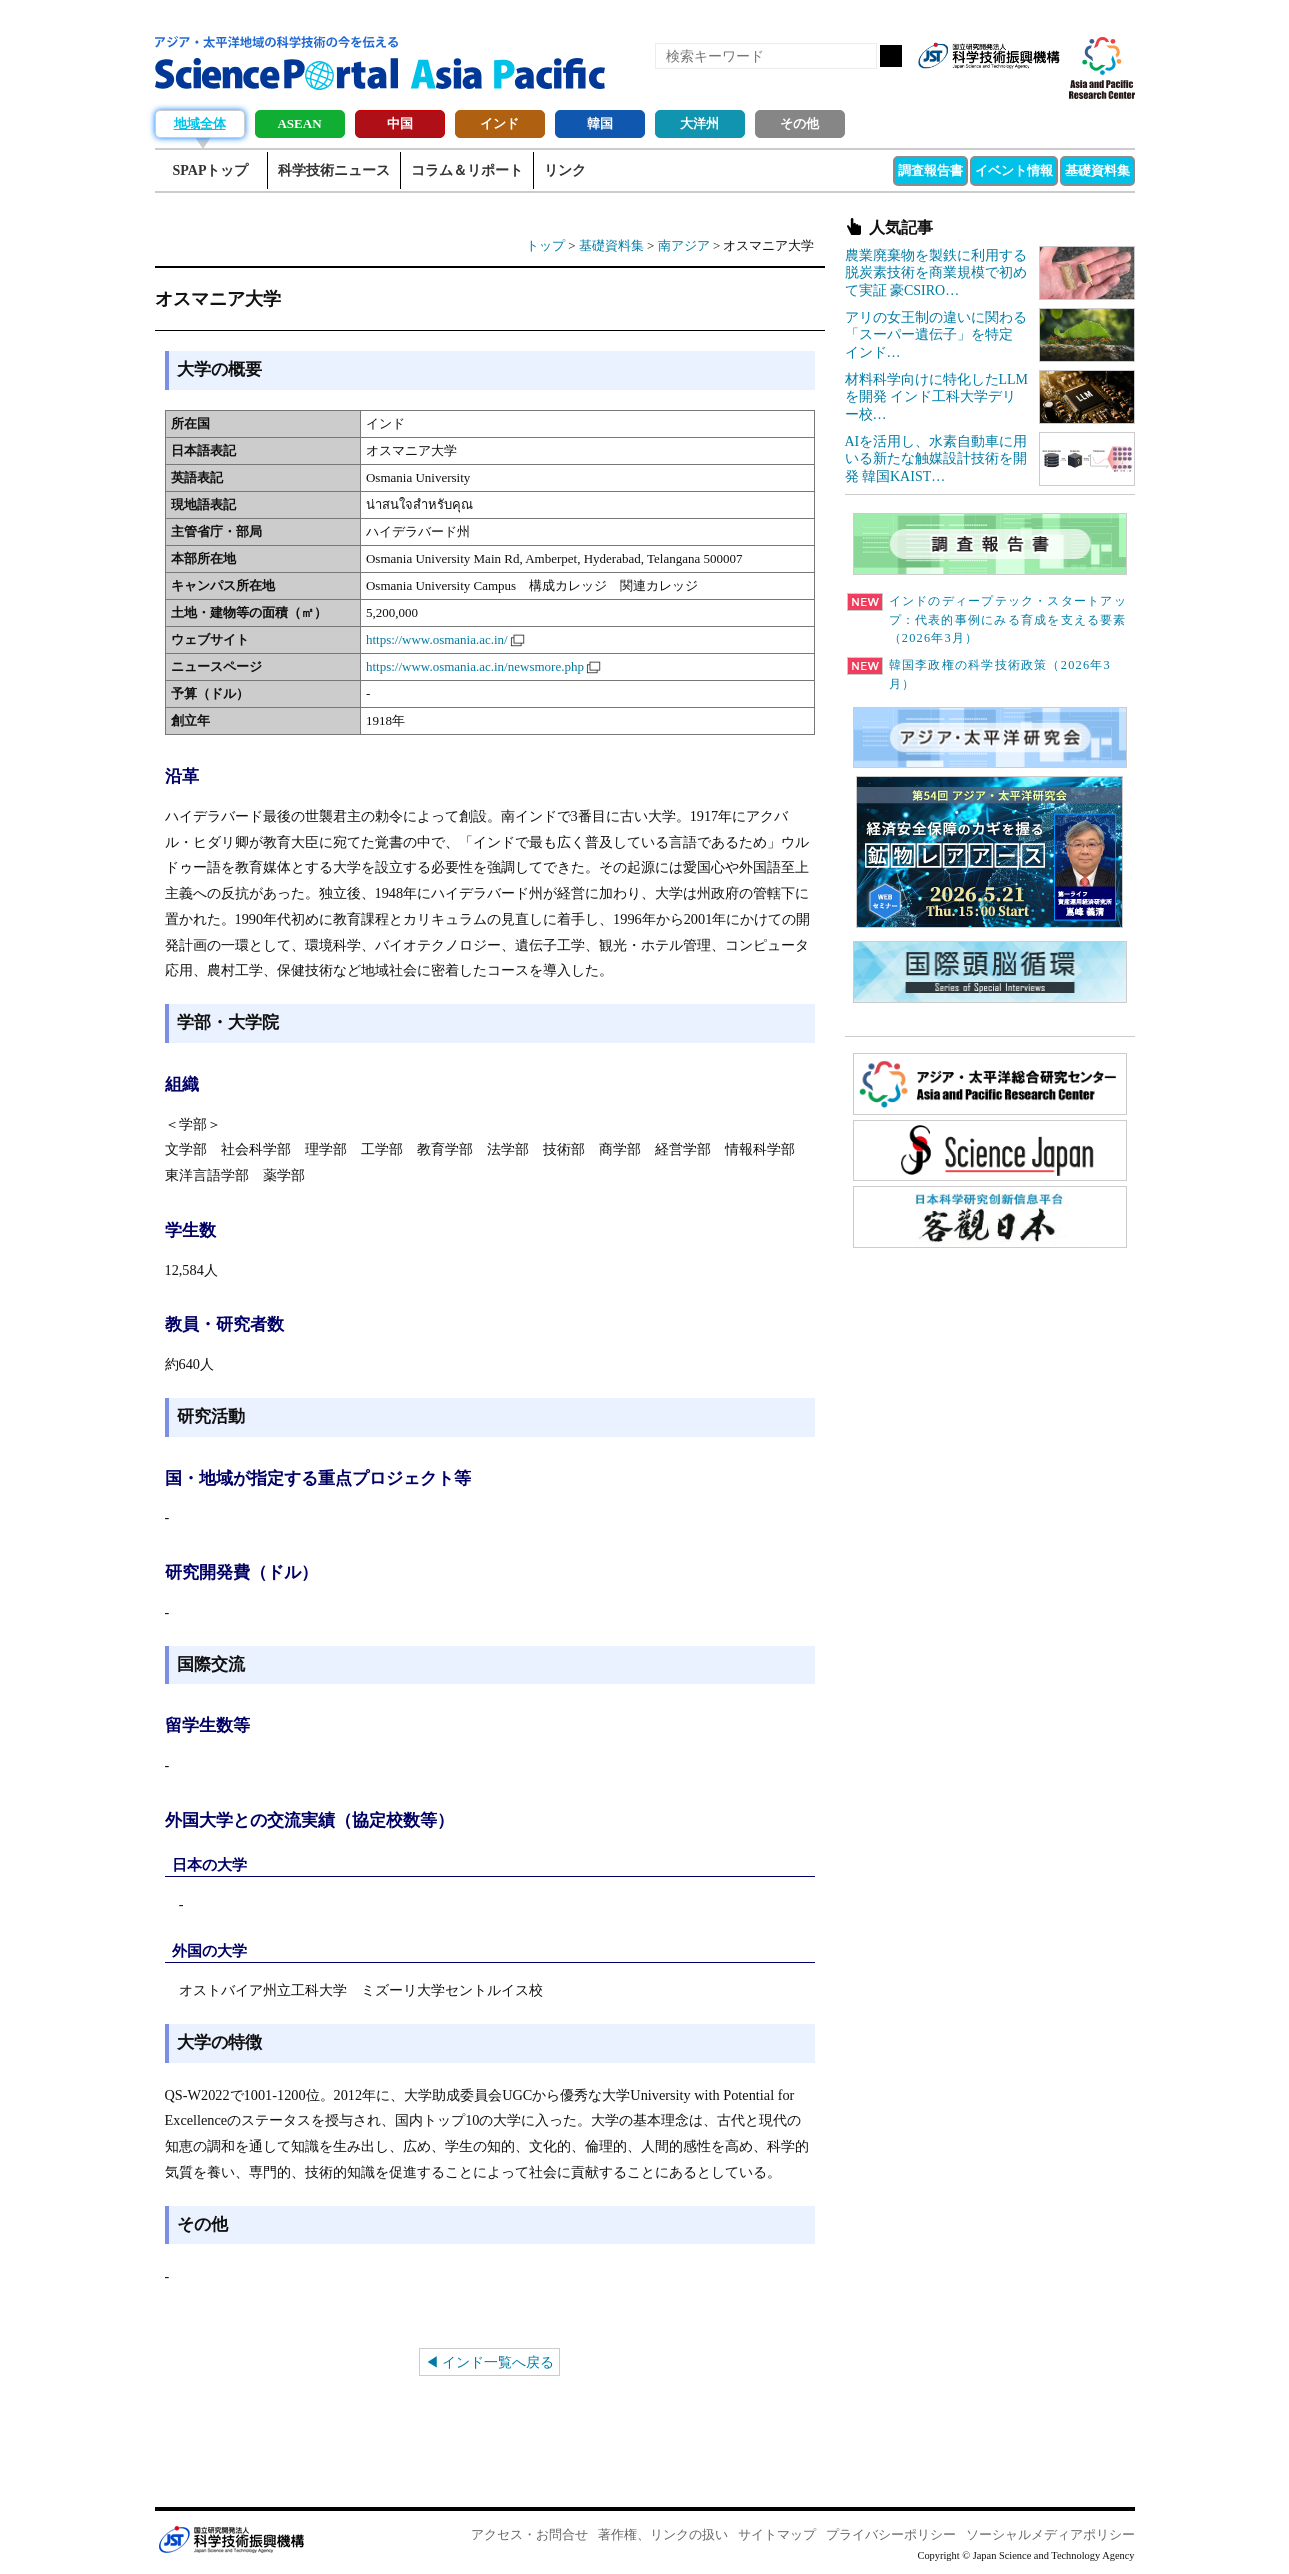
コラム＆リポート (467, 170)
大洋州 (699, 123)
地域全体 (200, 123)
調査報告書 (930, 170)
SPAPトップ (211, 170)
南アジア (684, 245)
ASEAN (299, 123)
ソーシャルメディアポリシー (1050, 2534)
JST (231, 2539)
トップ (545, 245)
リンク (565, 170)
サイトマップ (777, 2534)
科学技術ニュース (334, 170)
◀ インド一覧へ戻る (490, 2362)
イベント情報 (1014, 170)
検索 (891, 56)
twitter (1009, 88)
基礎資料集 (1097, 170)
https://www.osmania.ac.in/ (437, 639)
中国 (400, 123)
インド (499, 123)
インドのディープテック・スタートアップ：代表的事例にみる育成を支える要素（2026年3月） (987, 620)
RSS (941, 88)
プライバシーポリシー (891, 2534)
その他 (799, 123)
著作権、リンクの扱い (663, 2534)
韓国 (600, 123)
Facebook (975, 88)
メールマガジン (1043, 88)
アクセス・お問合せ (529, 2534)
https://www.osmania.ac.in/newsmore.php (475, 666)
